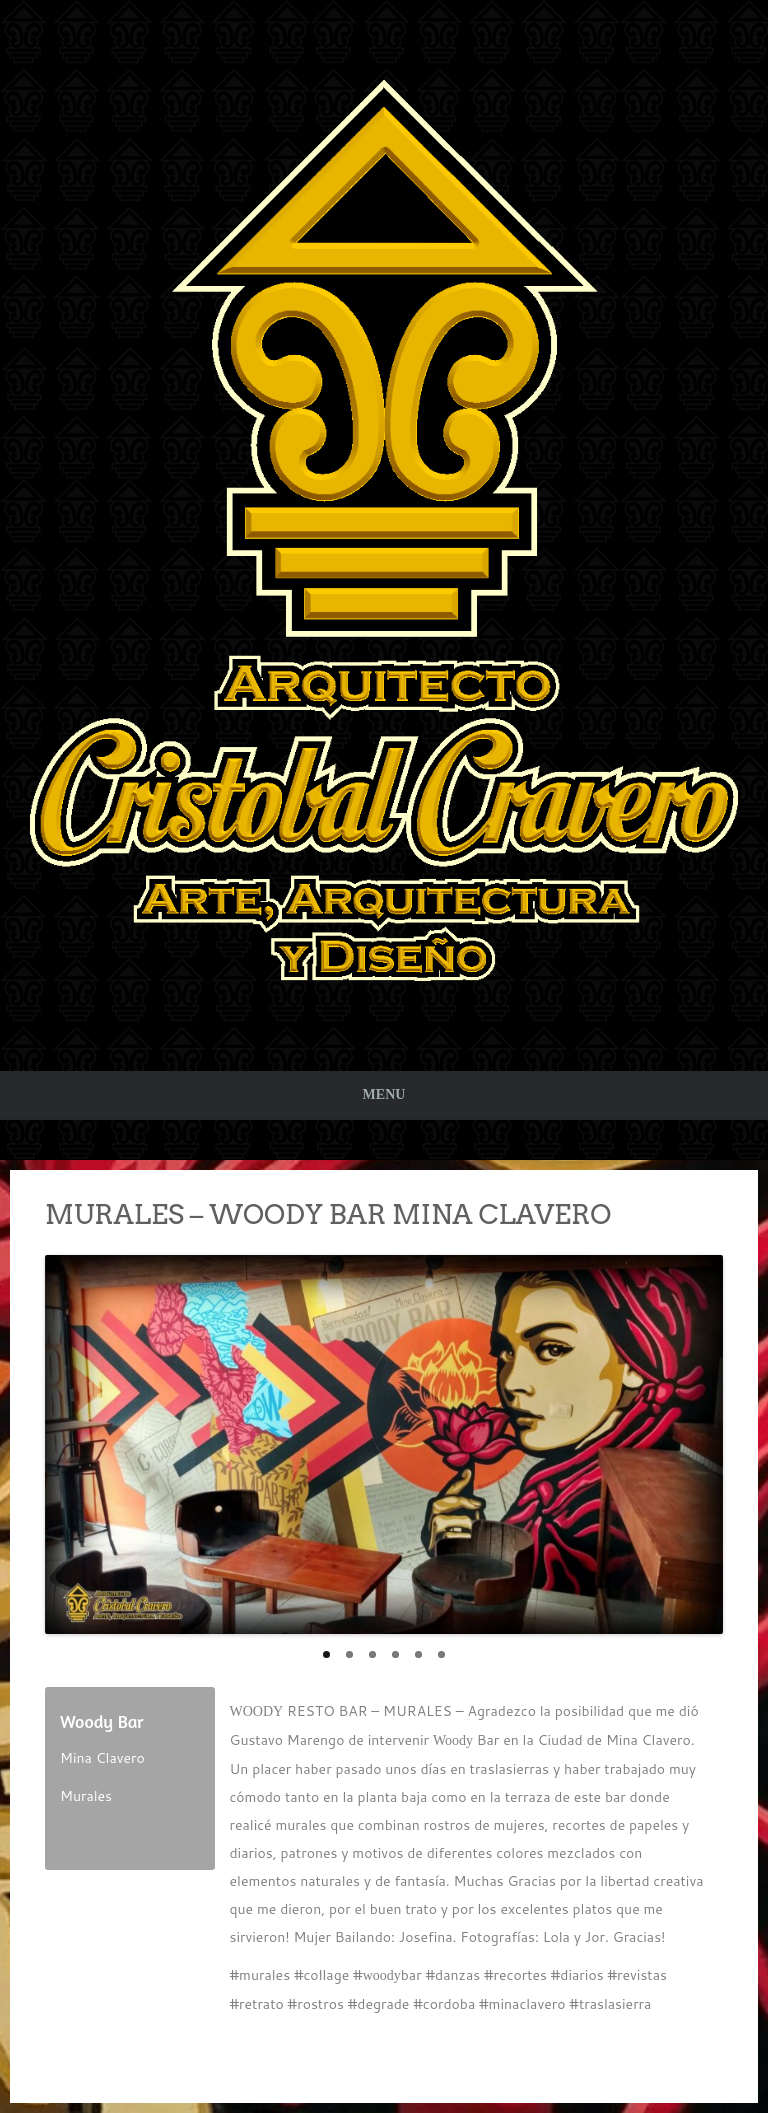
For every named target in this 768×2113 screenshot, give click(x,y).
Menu (384, 1094)
